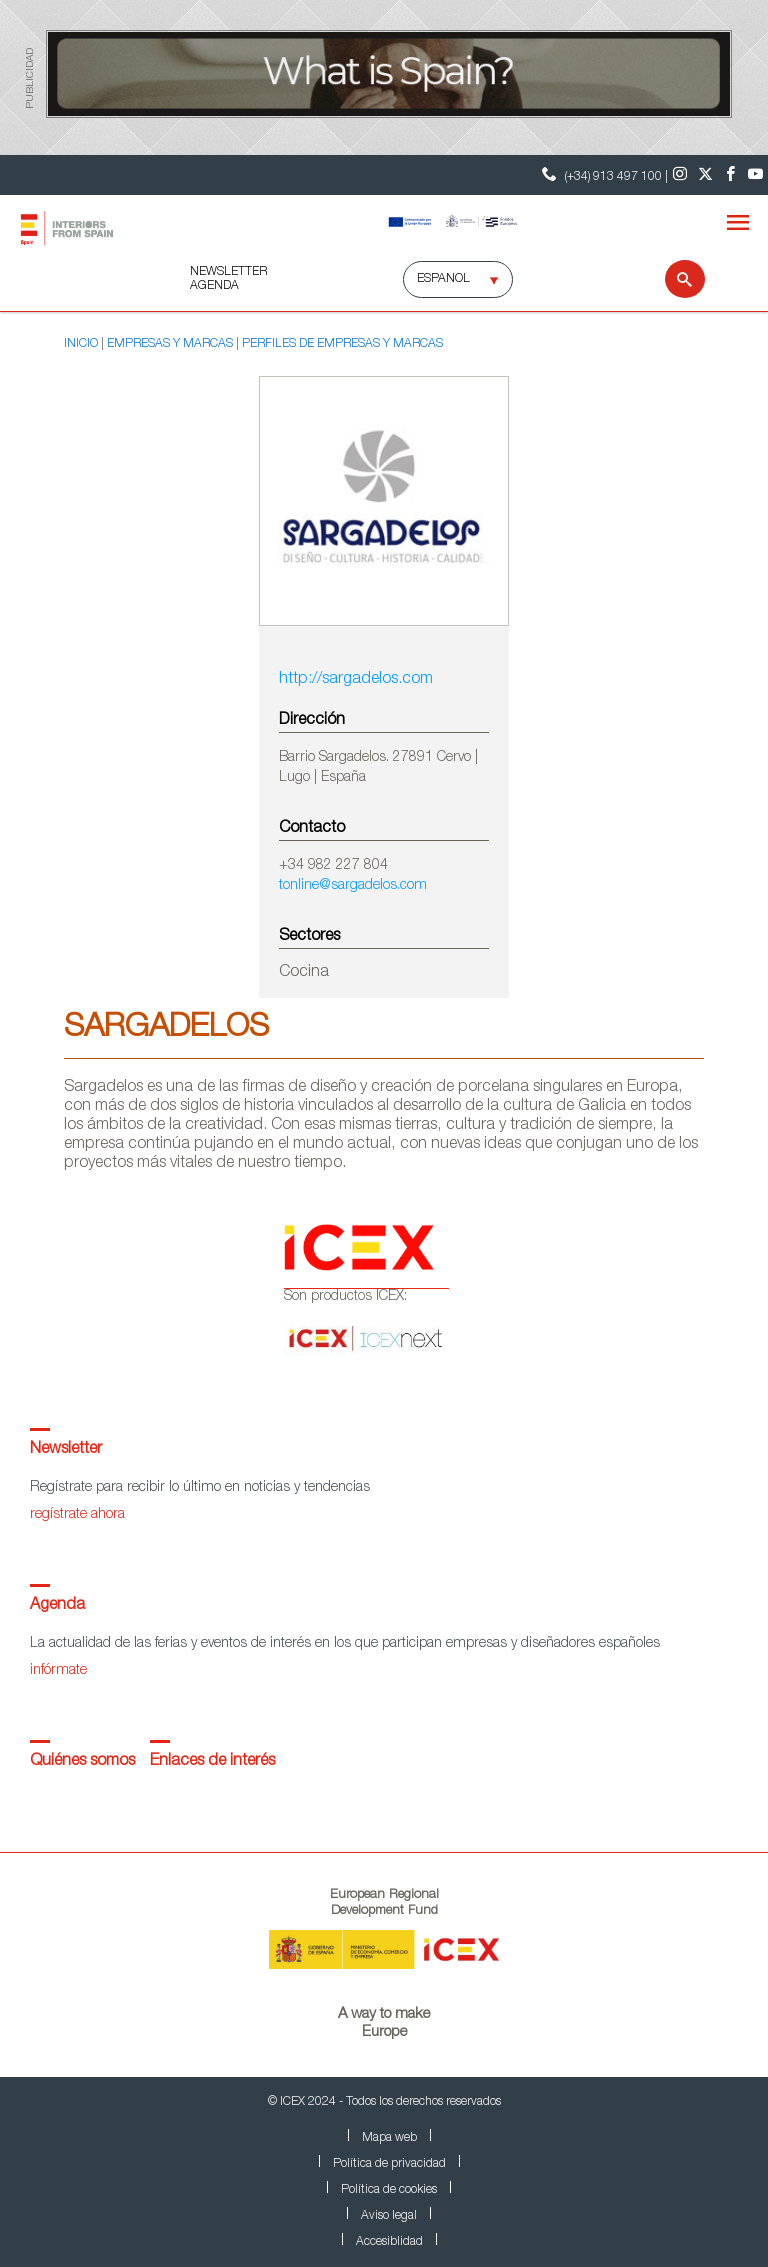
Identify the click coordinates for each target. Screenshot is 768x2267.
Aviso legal (389, 2216)
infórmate (58, 1671)
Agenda (57, 1606)
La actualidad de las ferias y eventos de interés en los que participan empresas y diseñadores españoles (345, 1644)
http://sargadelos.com (356, 680)
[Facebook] (730, 175)
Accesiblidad (389, 2242)
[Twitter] (705, 175)
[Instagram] (680, 175)
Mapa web (389, 2138)
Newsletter (66, 1450)
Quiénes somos (82, 1762)
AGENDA (214, 286)
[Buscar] (672, 279)
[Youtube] (755, 175)
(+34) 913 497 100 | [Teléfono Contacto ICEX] (602, 174)
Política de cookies (389, 2190)
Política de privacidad (389, 2164)
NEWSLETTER (228, 272)
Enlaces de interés (212, 1762)
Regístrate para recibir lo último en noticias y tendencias (200, 1488)
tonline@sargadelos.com (353, 886)
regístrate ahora (77, 1515)
